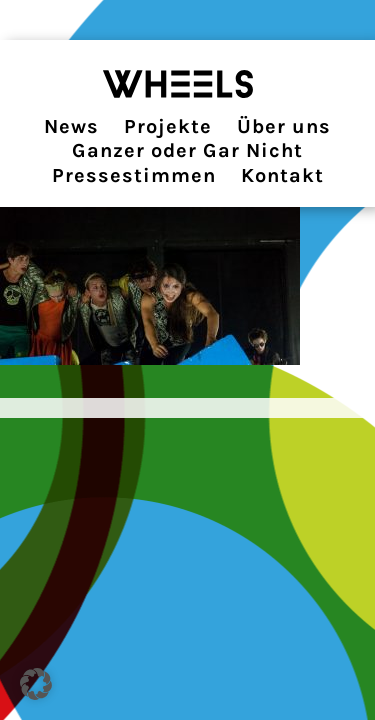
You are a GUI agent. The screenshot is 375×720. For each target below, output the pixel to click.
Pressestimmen (134, 175)
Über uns (284, 126)
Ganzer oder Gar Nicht (187, 150)
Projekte (168, 126)
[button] (36, 684)
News (71, 126)
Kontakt (282, 175)
